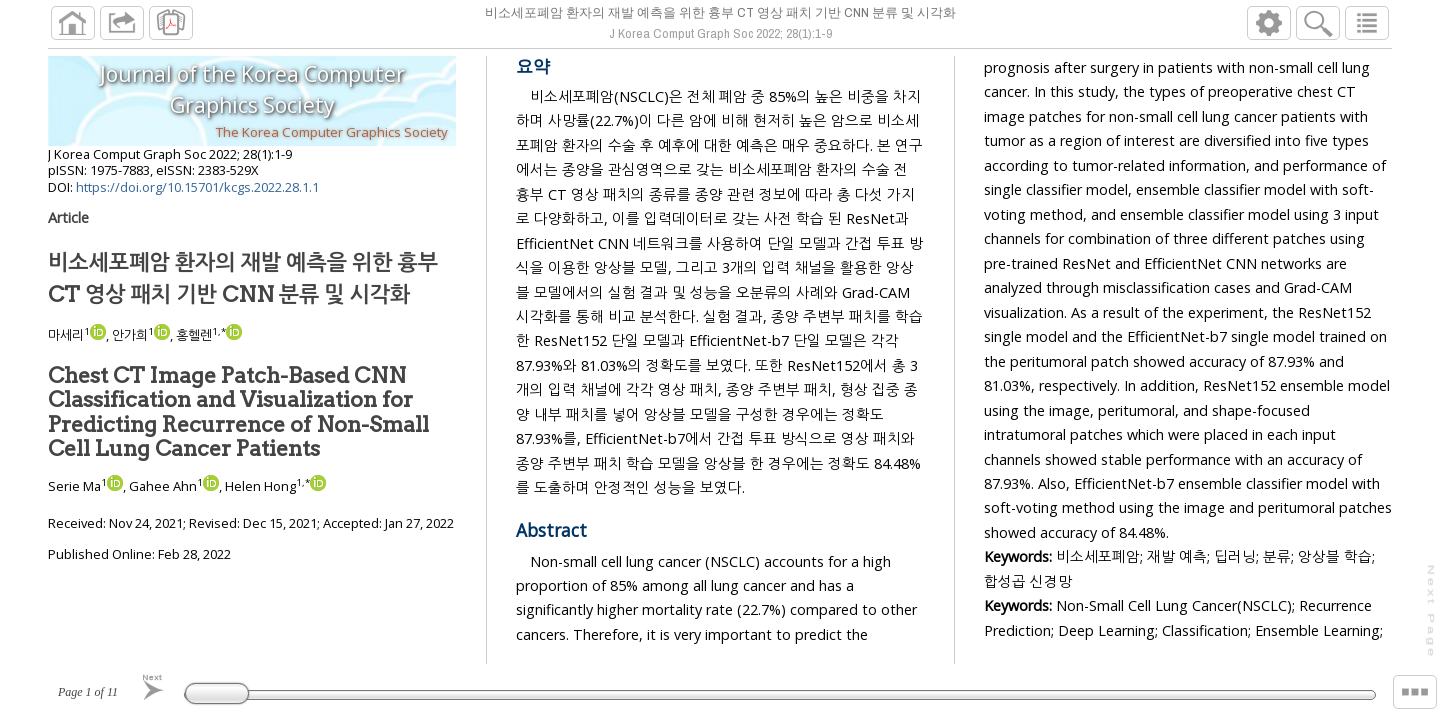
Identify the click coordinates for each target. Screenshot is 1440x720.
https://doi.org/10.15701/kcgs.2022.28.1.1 (197, 195)
